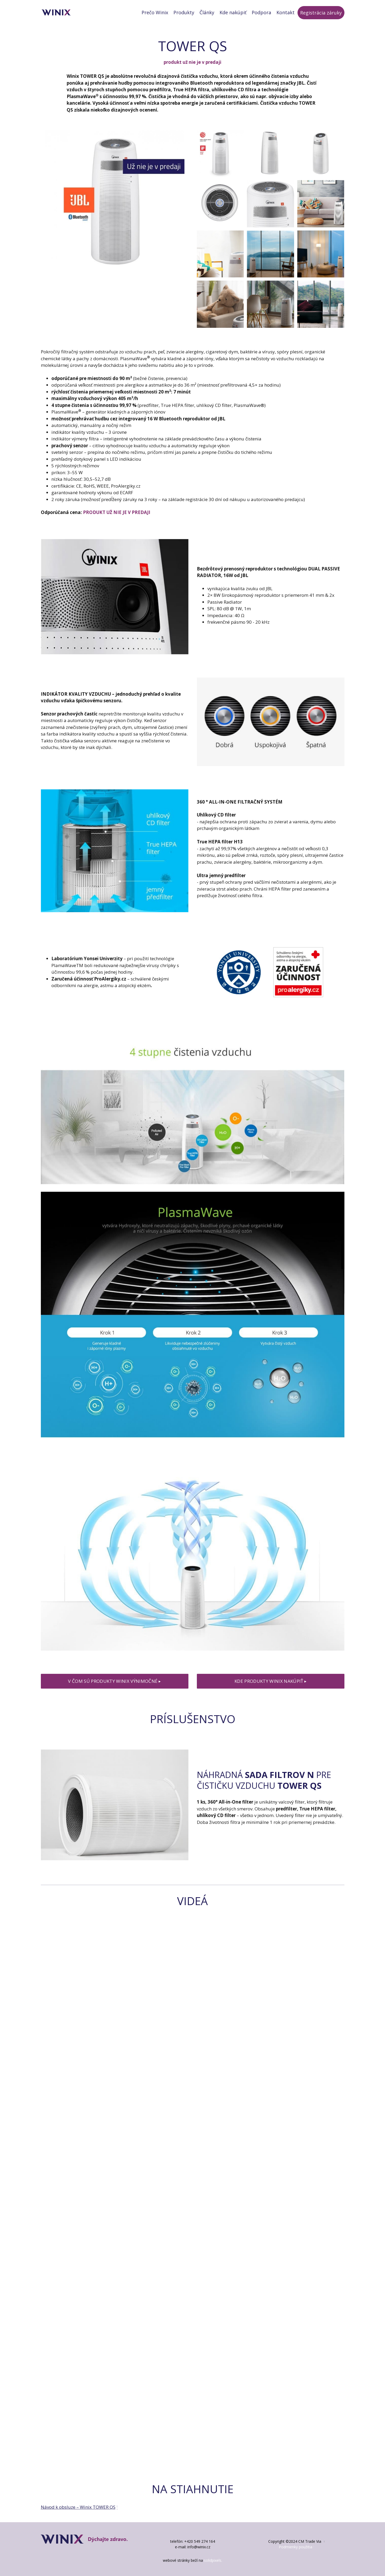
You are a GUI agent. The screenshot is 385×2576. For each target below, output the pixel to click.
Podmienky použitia (295, 2546)
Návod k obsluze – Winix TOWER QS (78, 2507)
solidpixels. (213, 2560)
